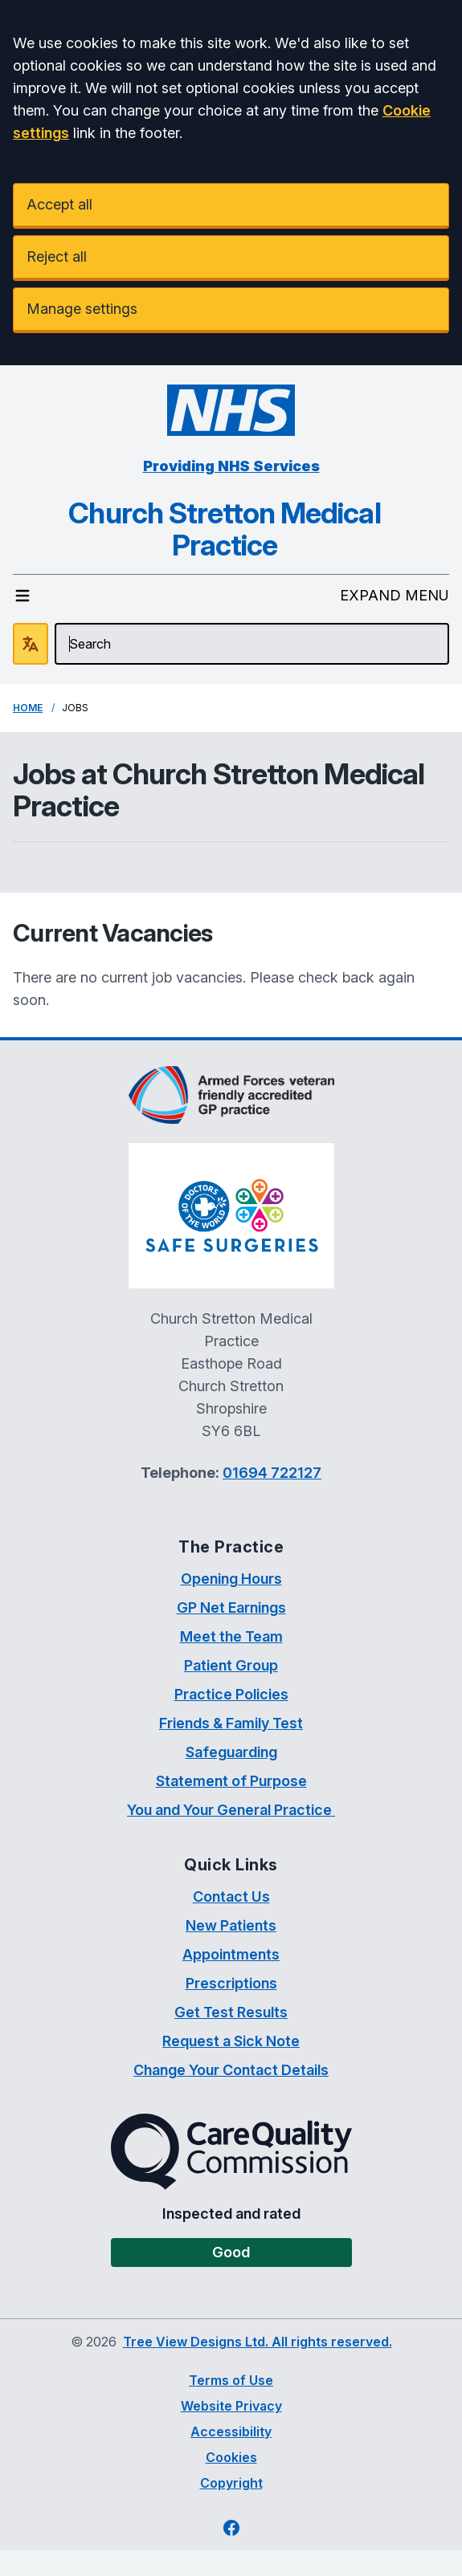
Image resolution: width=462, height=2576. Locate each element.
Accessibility (231, 2431)
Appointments (231, 1954)
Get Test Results (231, 2012)
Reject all (57, 256)
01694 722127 (272, 1472)
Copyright (231, 2483)
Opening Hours (231, 1578)
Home (28, 708)
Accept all (59, 204)
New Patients (231, 1925)
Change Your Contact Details (231, 2069)
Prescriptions (231, 1983)
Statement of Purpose (231, 1780)
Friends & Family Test (231, 1723)
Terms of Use (231, 2380)
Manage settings (82, 308)
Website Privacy (231, 2406)
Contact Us (231, 1896)
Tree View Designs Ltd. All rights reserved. (257, 2342)
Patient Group (231, 1665)
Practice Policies (231, 1694)
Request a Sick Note (231, 2041)
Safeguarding (231, 1752)
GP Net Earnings (231, 1607)
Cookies (231, 2457)
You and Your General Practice (231, 1809)
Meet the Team (231, 1636)
